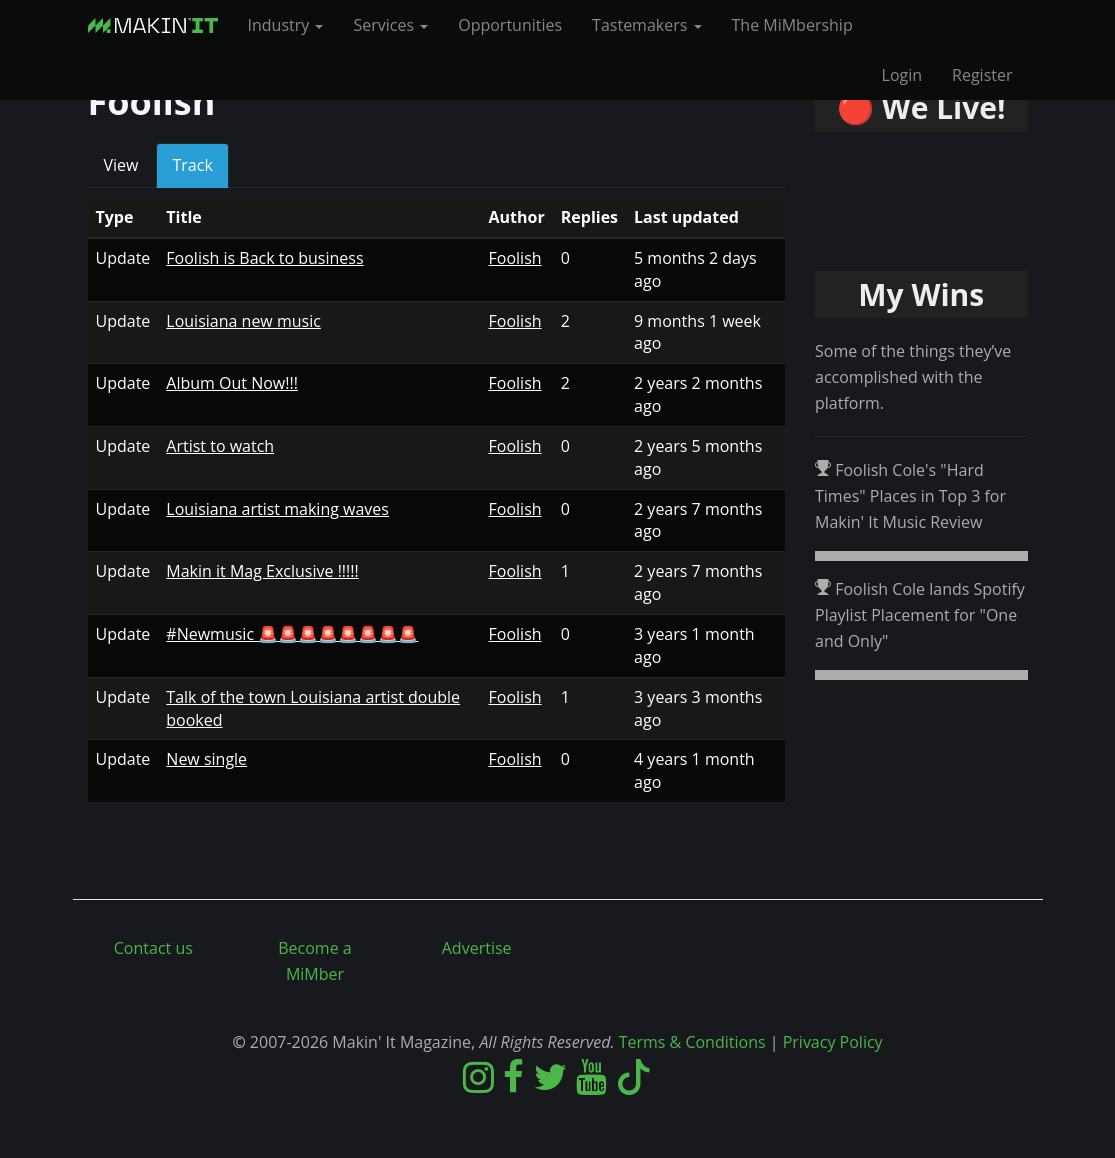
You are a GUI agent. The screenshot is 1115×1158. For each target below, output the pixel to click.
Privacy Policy (833, 1042)
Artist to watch (220, 446)
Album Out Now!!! (232, 383)
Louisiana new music (243, 321)
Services (390, 25)
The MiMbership (792, 25)
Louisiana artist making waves (277, 509)
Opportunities (510, 25)
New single (206, 759)
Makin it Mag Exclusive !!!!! (262, 571)
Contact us (153, 948)
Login (902, 75)
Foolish (515, 258)
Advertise (477, 948)
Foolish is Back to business (264, 258)
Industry (286, 25)
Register (982, 75)
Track (197, 171)
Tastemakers (646, 25)
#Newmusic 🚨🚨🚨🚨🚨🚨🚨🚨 (292, 634)
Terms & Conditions (692, 1042)
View (121, 165)
